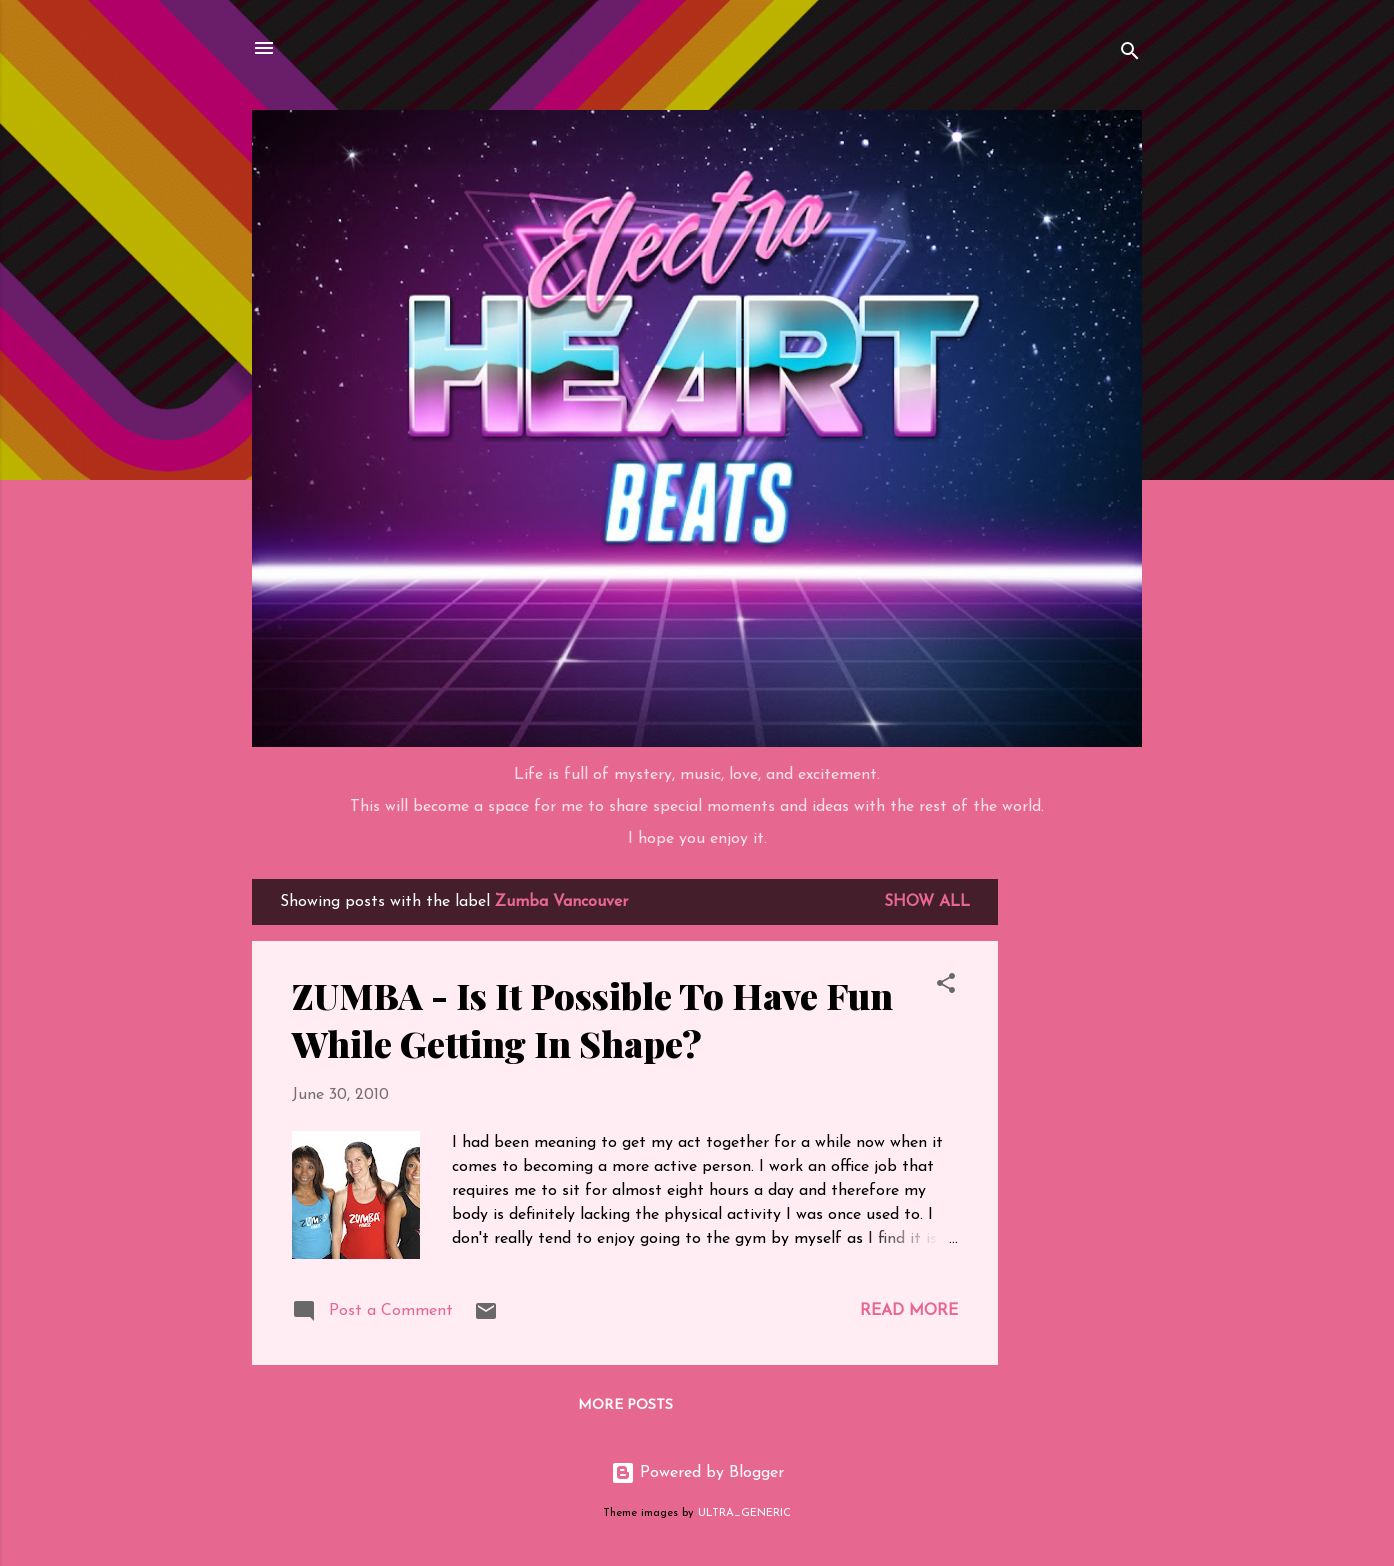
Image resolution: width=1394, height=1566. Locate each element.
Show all (927, 902)
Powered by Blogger (697, 1473)
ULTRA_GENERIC (744, 1513)
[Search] (1130, 54)
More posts (625, 1405)
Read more (909, 1311)
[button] (946, 987)
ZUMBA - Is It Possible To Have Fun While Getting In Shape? (592, 1019)
